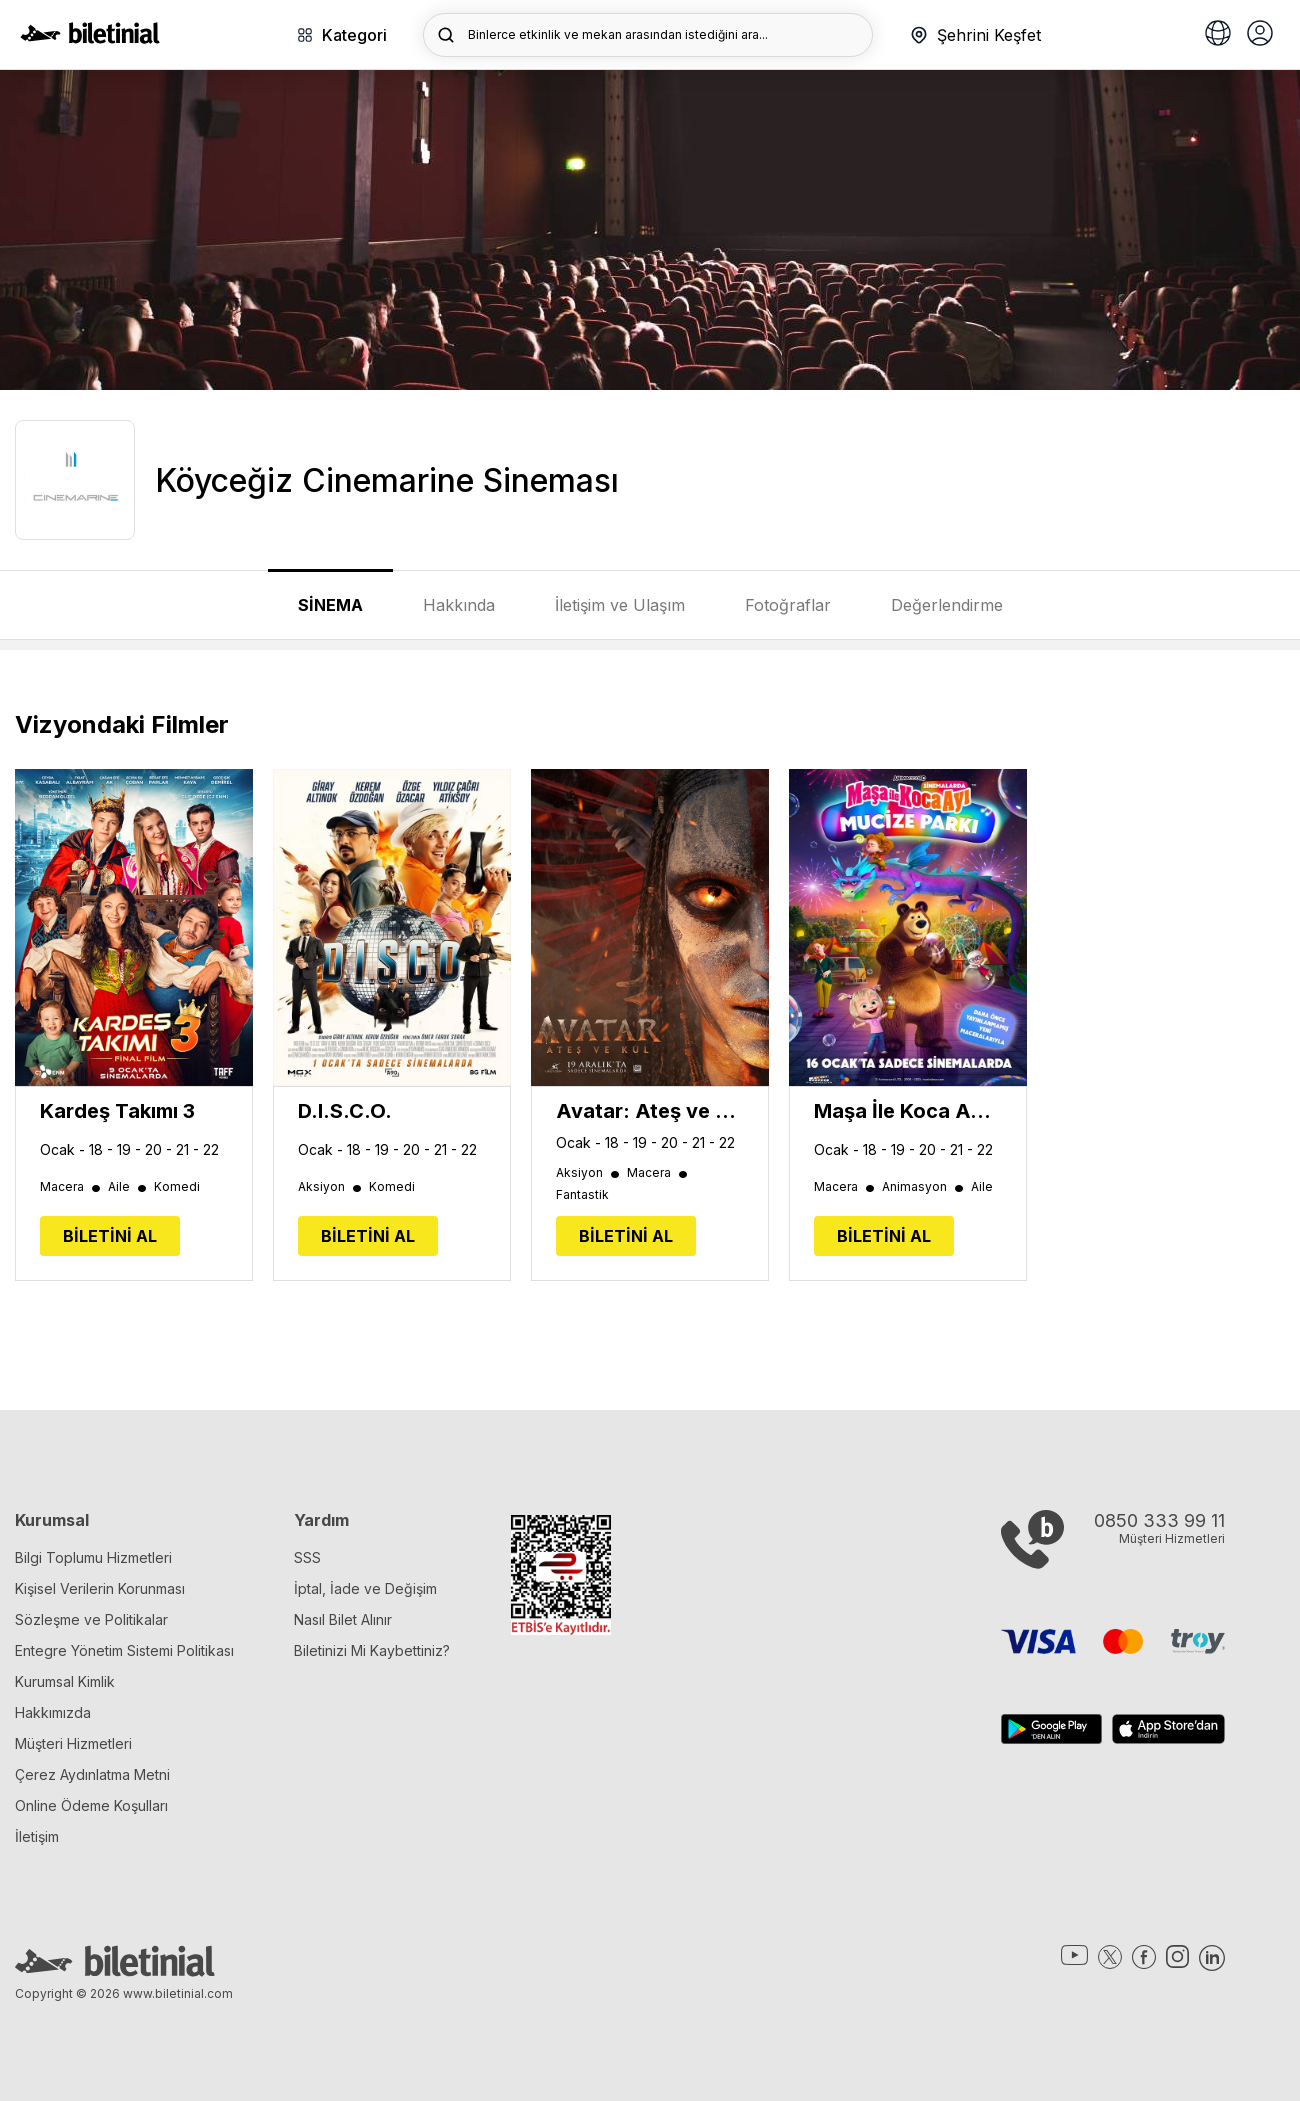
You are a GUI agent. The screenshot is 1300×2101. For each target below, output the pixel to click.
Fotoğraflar (788, 605)
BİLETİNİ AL (110, 1236)
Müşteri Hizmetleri (73, 1743)
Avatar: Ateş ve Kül (650, 1111)
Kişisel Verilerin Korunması (100, 1588)
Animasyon (924, 1187)
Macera (71, 1187)
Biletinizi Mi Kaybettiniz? (372, 1650)
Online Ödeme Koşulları (91, 1805)
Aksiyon (331, 1187)
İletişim (37, 1836)
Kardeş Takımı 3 (117, 1111)
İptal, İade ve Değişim (365, 1588)
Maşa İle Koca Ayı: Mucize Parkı (908, 1111)
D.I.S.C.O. (345, 1111)
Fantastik (582, 1195)
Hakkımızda (53, 1712)
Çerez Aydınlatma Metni (92, 1774)
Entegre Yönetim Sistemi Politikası (124, 1650)
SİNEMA (330, 605)
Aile (128, 1187)
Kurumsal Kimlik (65, 1681)
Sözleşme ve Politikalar (91, 1619)
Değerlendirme (947, 605)
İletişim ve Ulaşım (620, 605)
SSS (307, 1557)
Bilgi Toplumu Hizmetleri (93, 1557)
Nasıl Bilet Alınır (343, 1619)
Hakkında (459, 605)
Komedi (177, 1187)
